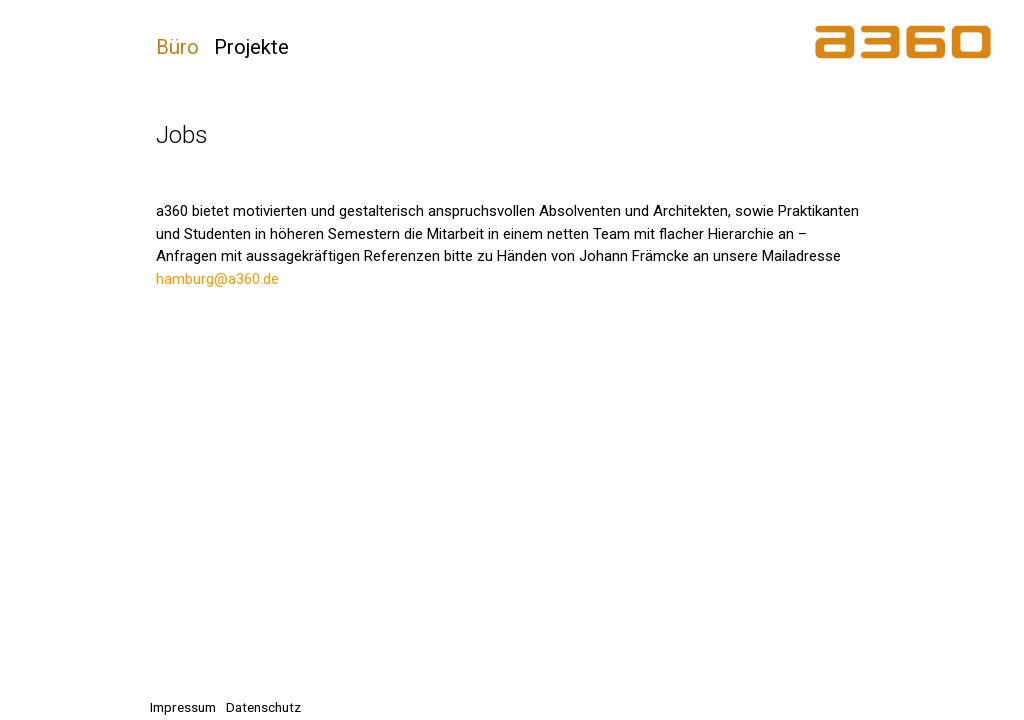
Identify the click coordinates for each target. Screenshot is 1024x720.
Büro (177, 47)
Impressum (183, 707)
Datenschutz (263, 707)
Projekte (251, 47)
